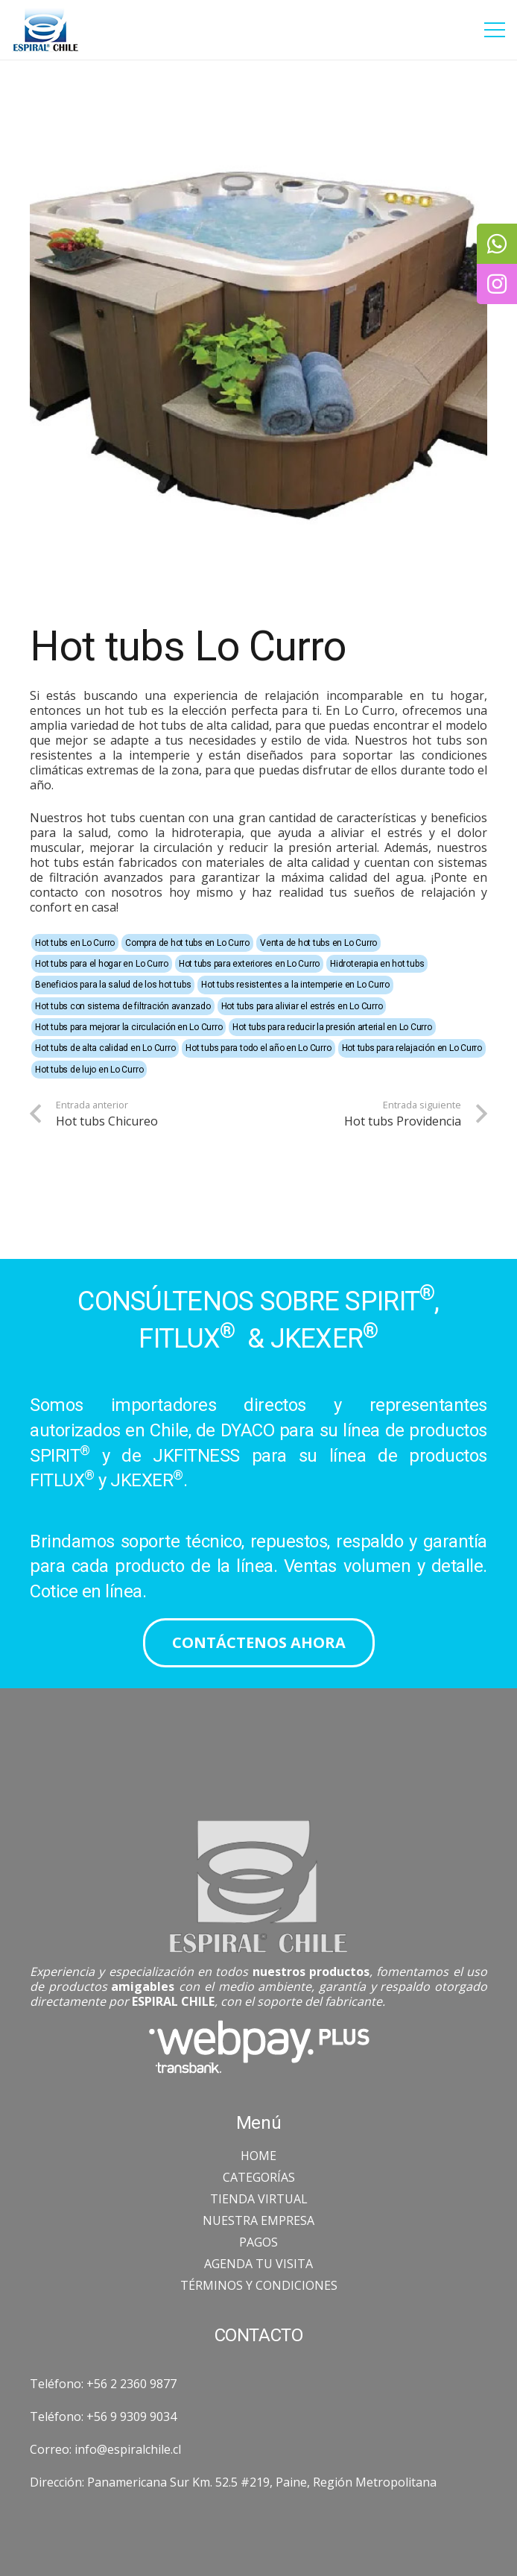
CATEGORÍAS (259, 2177)
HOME (258, 2155)
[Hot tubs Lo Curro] (258, 324)
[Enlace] (45, 29)
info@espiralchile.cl (127, 2449)
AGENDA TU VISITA (258, 2263)
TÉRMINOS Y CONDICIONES (258, 2285)
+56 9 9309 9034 (131, 2416)
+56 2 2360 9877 (131, 2383)
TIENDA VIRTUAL (259, 2199)
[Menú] (495, 29)
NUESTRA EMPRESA (258, 2220)
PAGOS (258, 2242)
